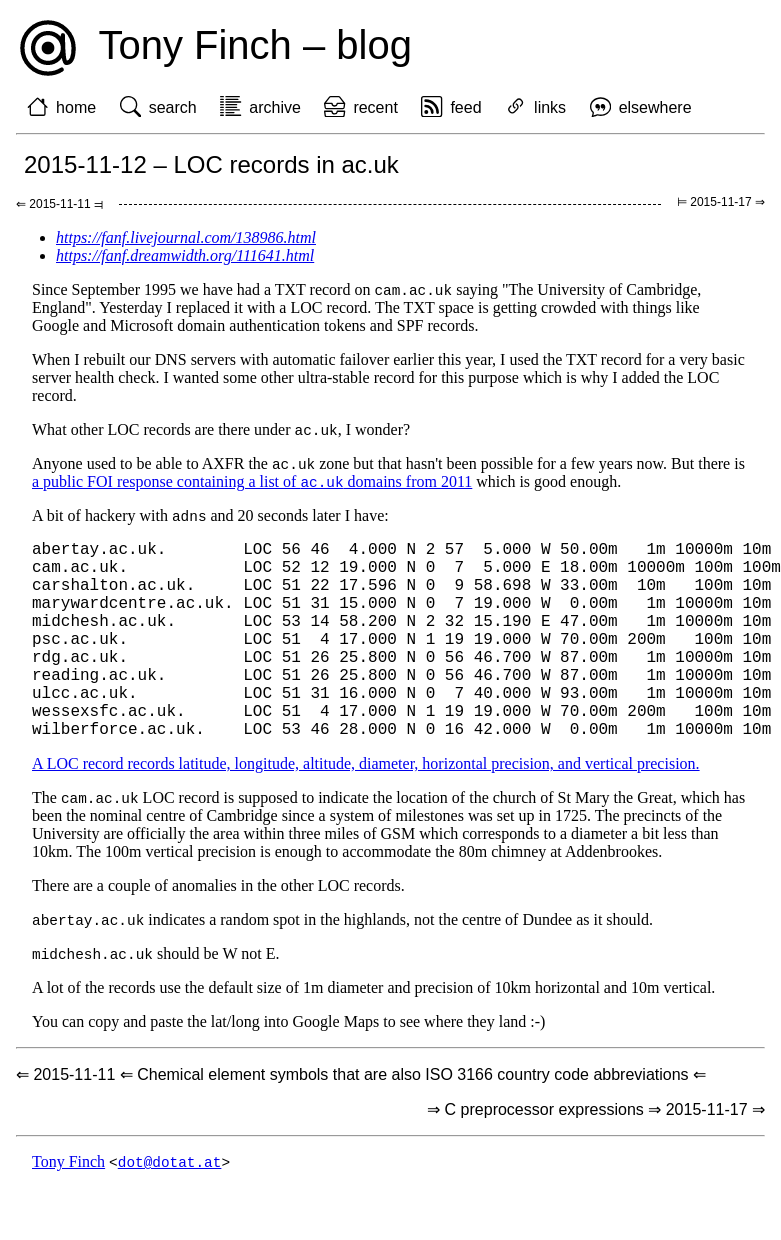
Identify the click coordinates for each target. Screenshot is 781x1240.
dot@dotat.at (170, 1214)
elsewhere (655, 107)
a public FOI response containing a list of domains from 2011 (252, 485)
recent (375, 107)
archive (275, 107)
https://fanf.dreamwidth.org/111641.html (185, 255)
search (173, 107)
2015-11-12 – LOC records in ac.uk (211, 164)
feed (465, 107)
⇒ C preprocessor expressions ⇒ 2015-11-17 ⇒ (596, 1161)
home (76, 107)
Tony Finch (68, 1214)
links (550, 107)
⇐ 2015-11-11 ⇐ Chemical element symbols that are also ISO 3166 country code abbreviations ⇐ (361, 1126)
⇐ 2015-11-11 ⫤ (59, 204)
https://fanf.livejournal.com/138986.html (186, 237)
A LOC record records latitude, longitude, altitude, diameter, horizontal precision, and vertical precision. (366, 812)
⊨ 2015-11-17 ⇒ (721, 202)
